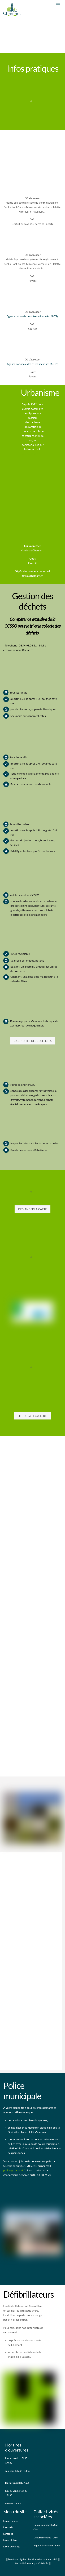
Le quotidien (10, 2540)
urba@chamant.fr (32, 453)
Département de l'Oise (45, 2537)
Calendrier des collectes (32, 1040)
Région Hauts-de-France (46, 2545)
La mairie (8, 2527)
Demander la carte (32, 1209)
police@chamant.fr (14, 2170)
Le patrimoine (10, 2521)
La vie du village (11, 2546)
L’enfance (8, 2533)
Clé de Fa (43, 2563)
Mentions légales (17, 2559)
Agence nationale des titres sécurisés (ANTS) (32, 316)
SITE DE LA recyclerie (32, 1415)
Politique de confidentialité (42, 2559)
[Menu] (58, 4)
